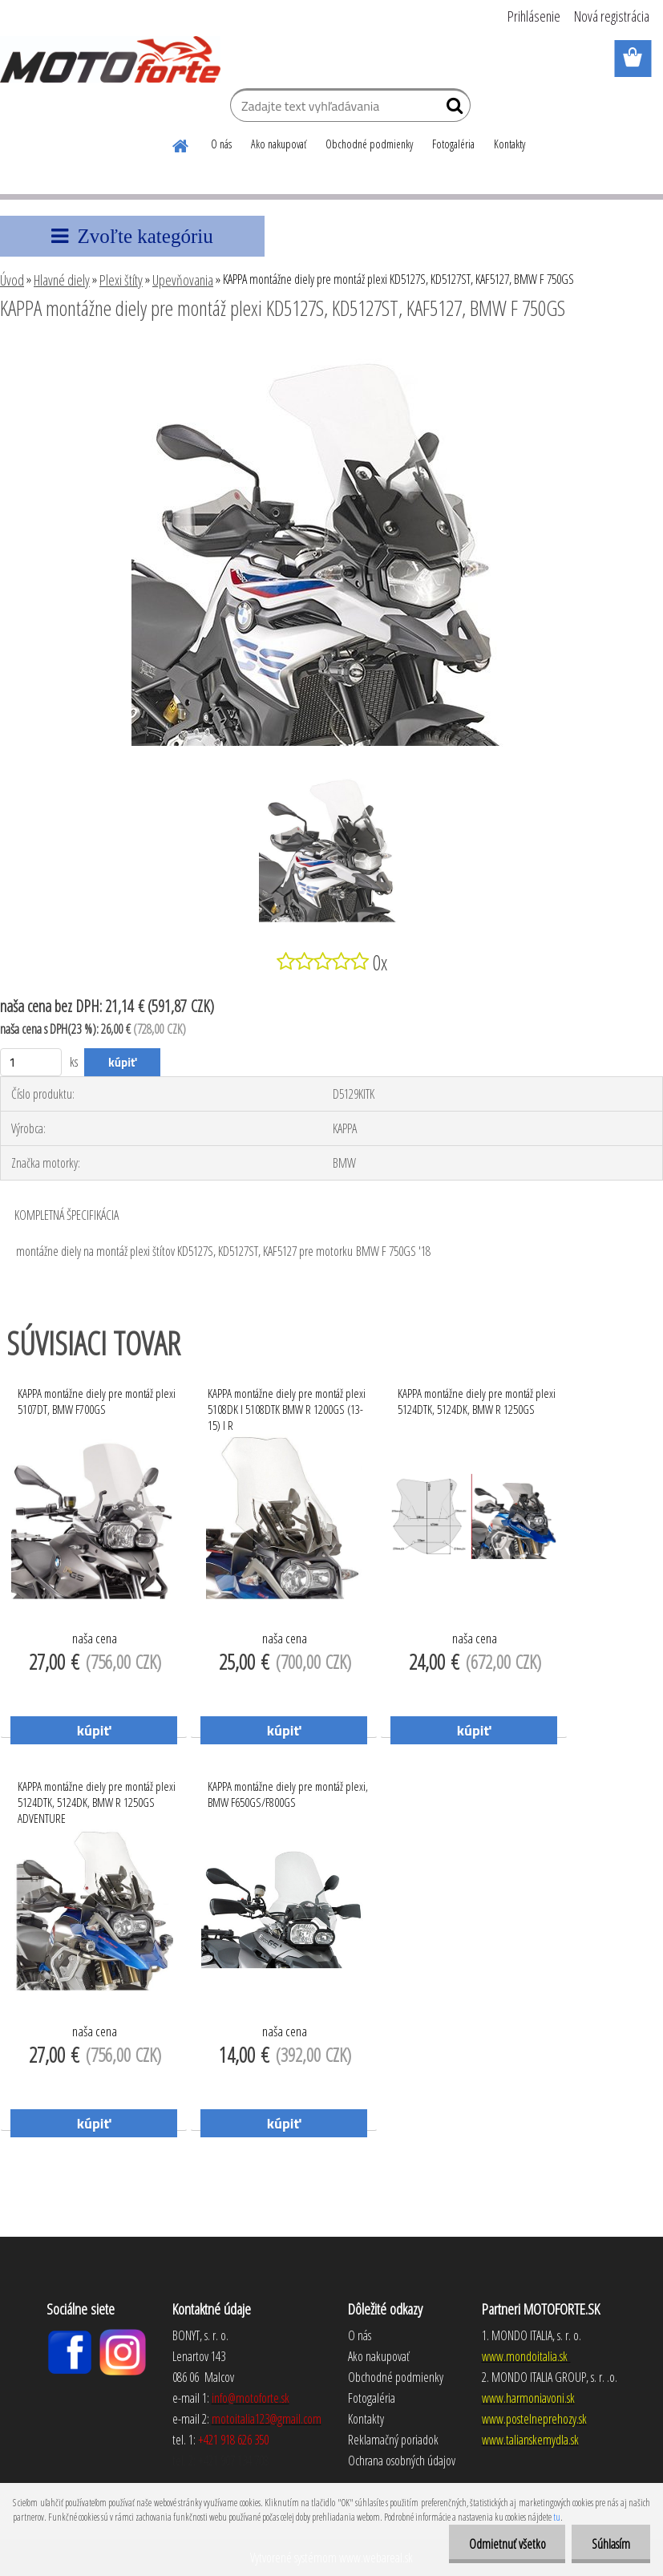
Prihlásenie (533, 16)
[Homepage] (181, 143)
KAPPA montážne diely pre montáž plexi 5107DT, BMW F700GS (97, 1401)
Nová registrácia (611, 16)
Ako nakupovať (278, 144)
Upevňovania (182, 280)
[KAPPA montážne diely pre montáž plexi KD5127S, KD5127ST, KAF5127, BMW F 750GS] (331, 352)
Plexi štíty (121, 280)
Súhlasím (611, 2544)
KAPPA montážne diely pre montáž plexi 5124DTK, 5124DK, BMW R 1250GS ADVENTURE (97, 1798)
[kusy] (31, 1062)
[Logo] (110, 59)
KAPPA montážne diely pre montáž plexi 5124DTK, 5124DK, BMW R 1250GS (477, 1401)
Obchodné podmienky (369, 144)
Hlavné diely (62, 280)
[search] (452, 109)
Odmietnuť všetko (506, 2544)
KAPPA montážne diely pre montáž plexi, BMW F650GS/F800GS (288, 1794)
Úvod (12, 280)
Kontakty (509, 144)
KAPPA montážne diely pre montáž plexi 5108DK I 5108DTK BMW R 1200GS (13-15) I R (287, 1405)
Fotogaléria (453, 144)
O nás (221, 144)
